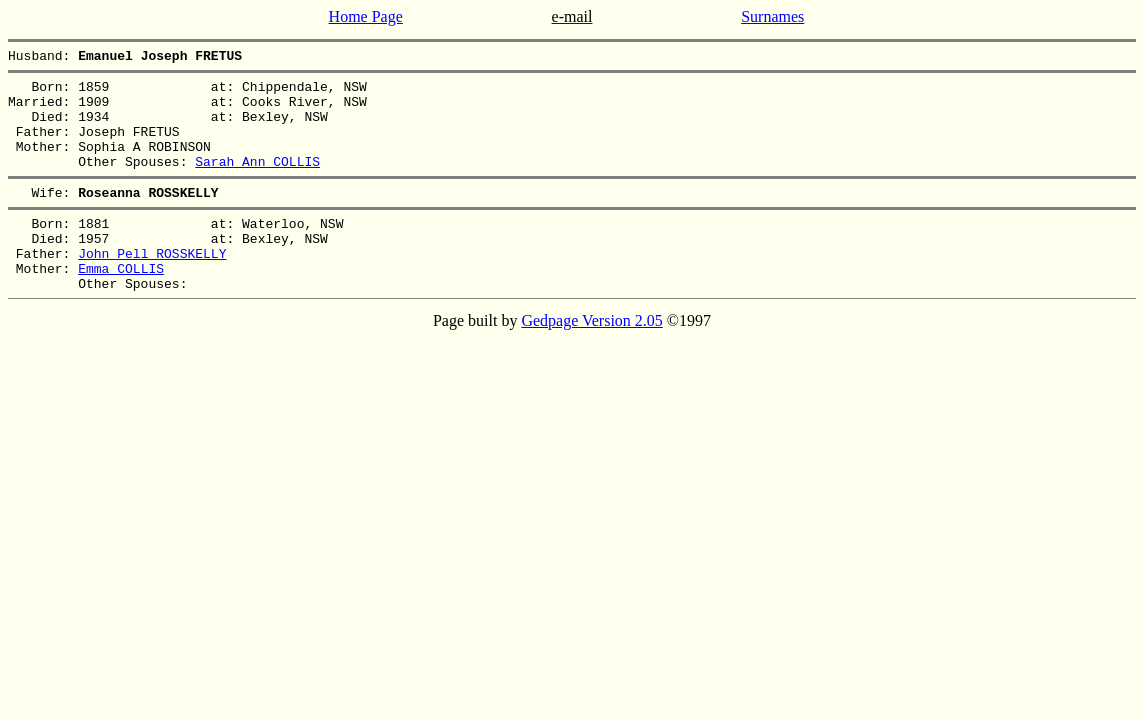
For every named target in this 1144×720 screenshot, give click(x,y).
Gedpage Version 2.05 (591, 359)
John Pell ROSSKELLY (152, 286)
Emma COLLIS (121, 304)
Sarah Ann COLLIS (257, 182)
